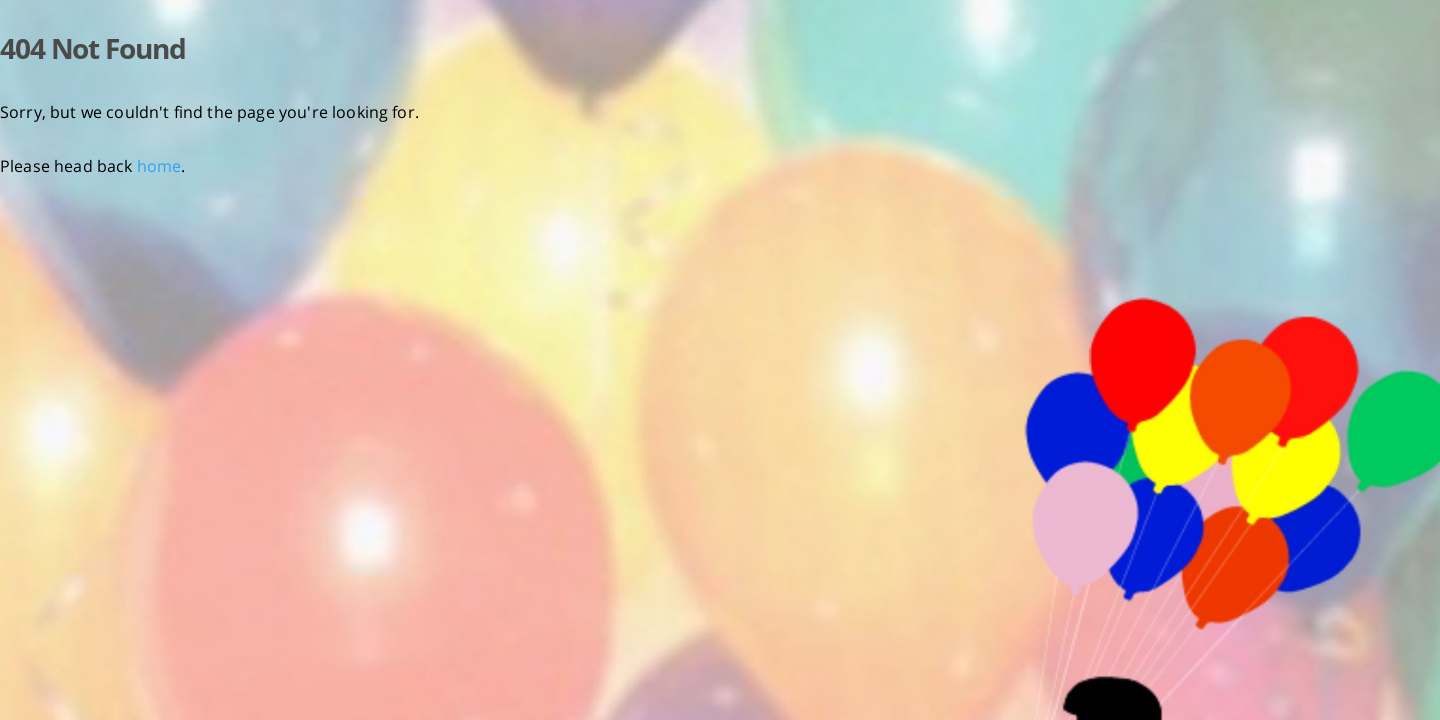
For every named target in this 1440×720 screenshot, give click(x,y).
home (159, 166)
